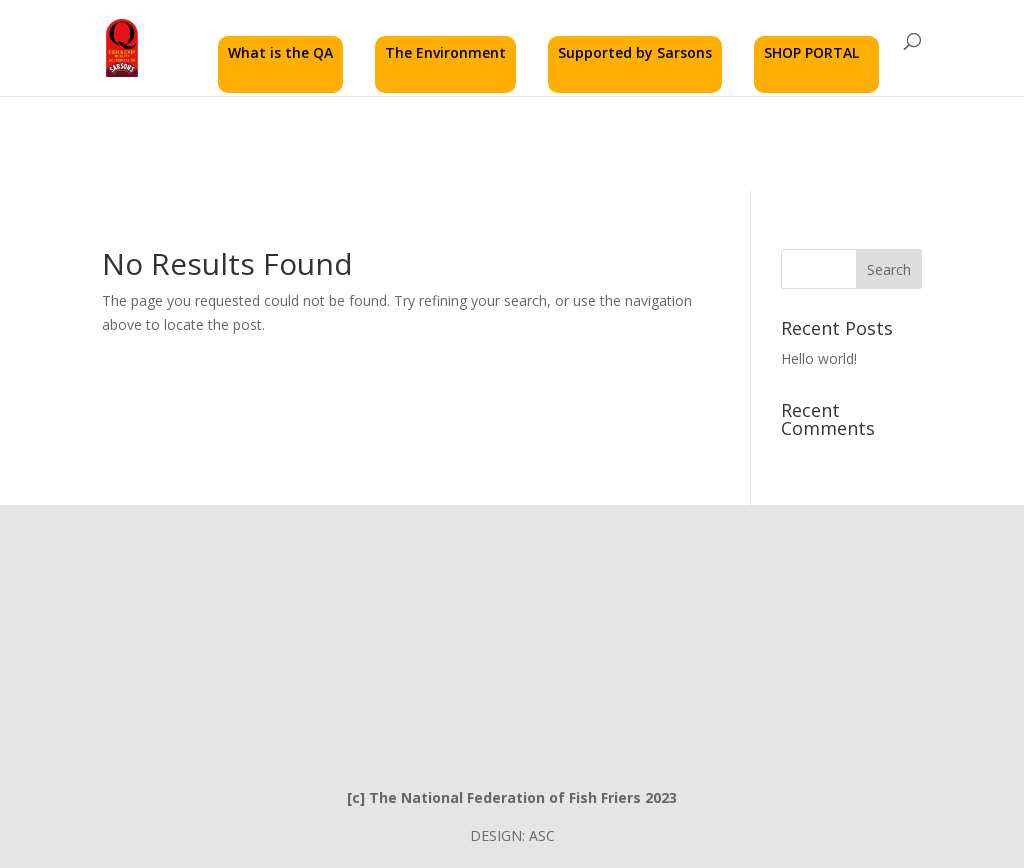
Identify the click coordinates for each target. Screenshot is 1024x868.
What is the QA (280, 52)
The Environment (445, 52)
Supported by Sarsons (635, 52)
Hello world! (819, 358)
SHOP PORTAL (811, 52)
